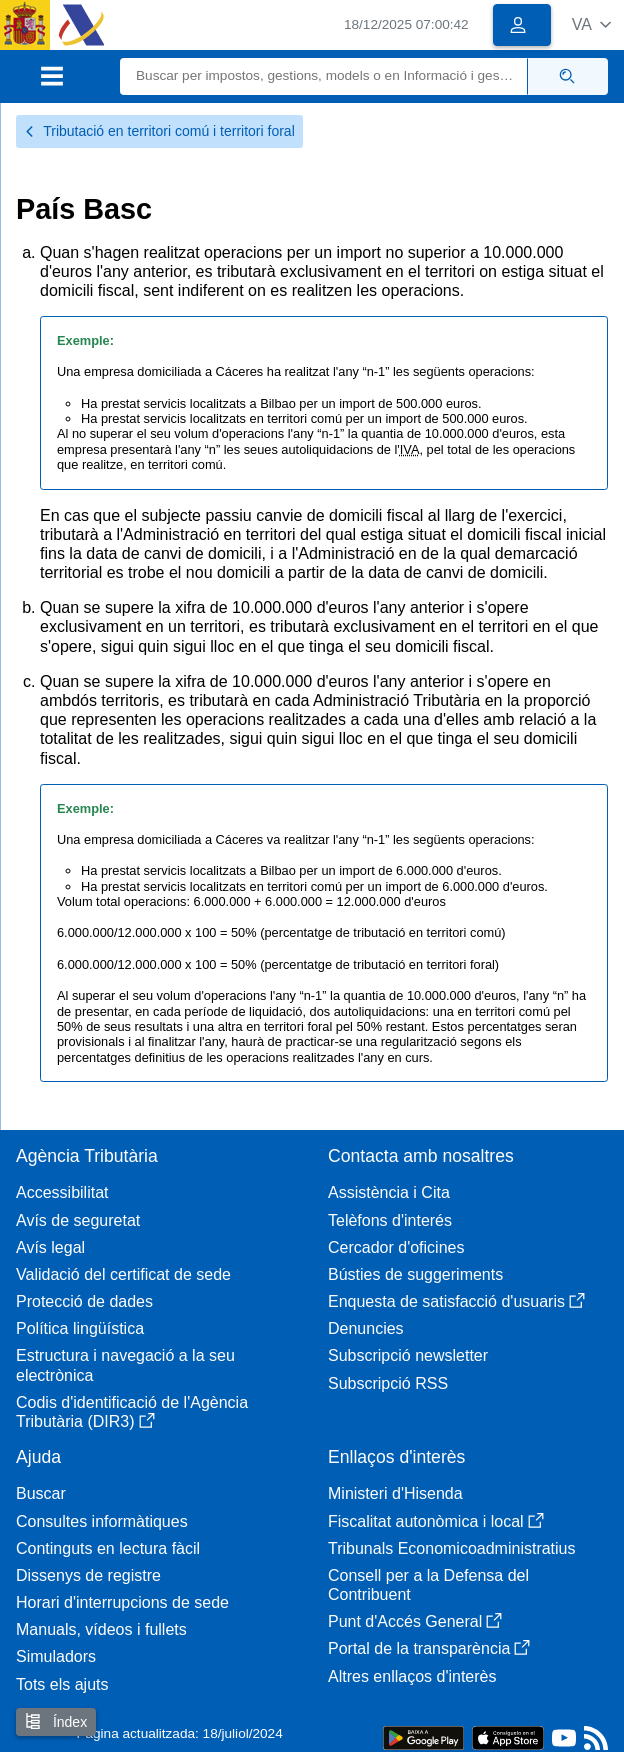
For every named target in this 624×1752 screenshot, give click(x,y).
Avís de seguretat (78, 1220)
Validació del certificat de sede (123, 1274)
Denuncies (366, 1328)
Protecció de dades (84, 1301)
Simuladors (56, 1656)
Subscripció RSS (388, 1383)
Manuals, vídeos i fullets (101, 1629)
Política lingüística (80, 1328)
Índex (56, 1721)
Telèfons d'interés (390, 1220)
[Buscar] (324, 76)
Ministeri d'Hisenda (395, 1493)
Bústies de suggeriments (415, 1274)
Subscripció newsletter (408, 1355)
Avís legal (50, 1247)
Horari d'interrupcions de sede (122, 1602)
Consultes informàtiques (102, 1521)
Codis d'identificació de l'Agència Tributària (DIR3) (132, 1412)
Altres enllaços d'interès (412, 1676)
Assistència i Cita (389, 1192)
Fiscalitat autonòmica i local (436, 1521)
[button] (591, 24)
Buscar (41, 1493)
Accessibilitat (62, 1192)
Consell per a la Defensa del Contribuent (428, 1585)
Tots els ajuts (62, 1684)
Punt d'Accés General (415, 1621)
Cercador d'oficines (396, 1247)
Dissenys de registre (88, 1575)
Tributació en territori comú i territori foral (159, 131)
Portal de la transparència (429, 1648)
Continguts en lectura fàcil (108, 1548)
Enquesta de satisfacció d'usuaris (456, 1301)
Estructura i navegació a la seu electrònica (125, 1365)
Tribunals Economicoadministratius (452, 1548)
